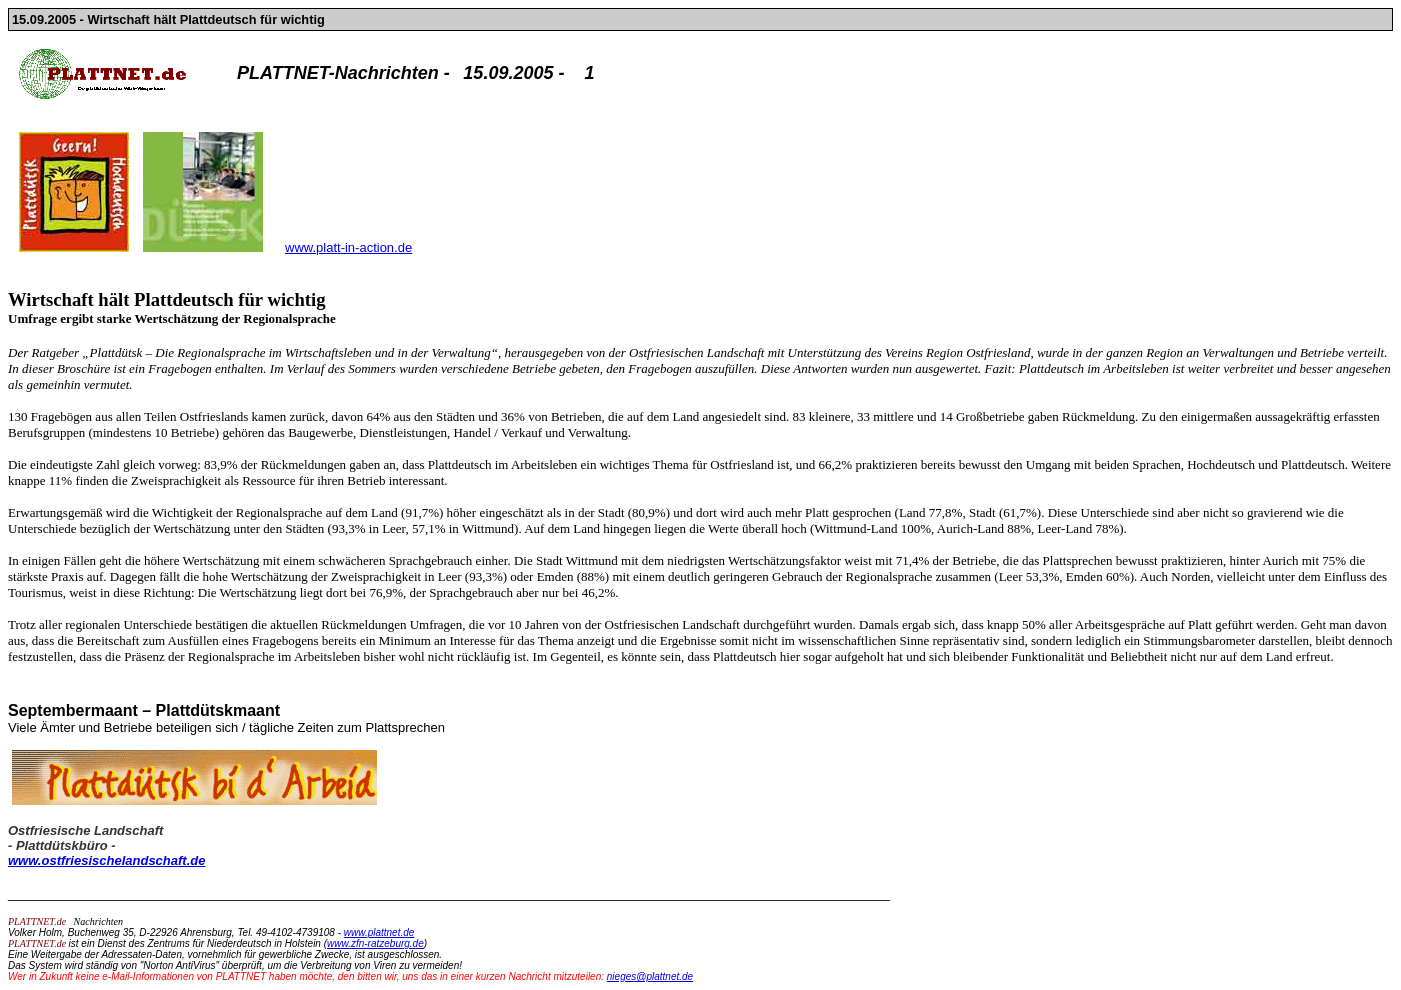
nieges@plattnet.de (650, 976)
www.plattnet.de (379, 932)
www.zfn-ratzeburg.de (375, 943)
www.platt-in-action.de (348, 247)
